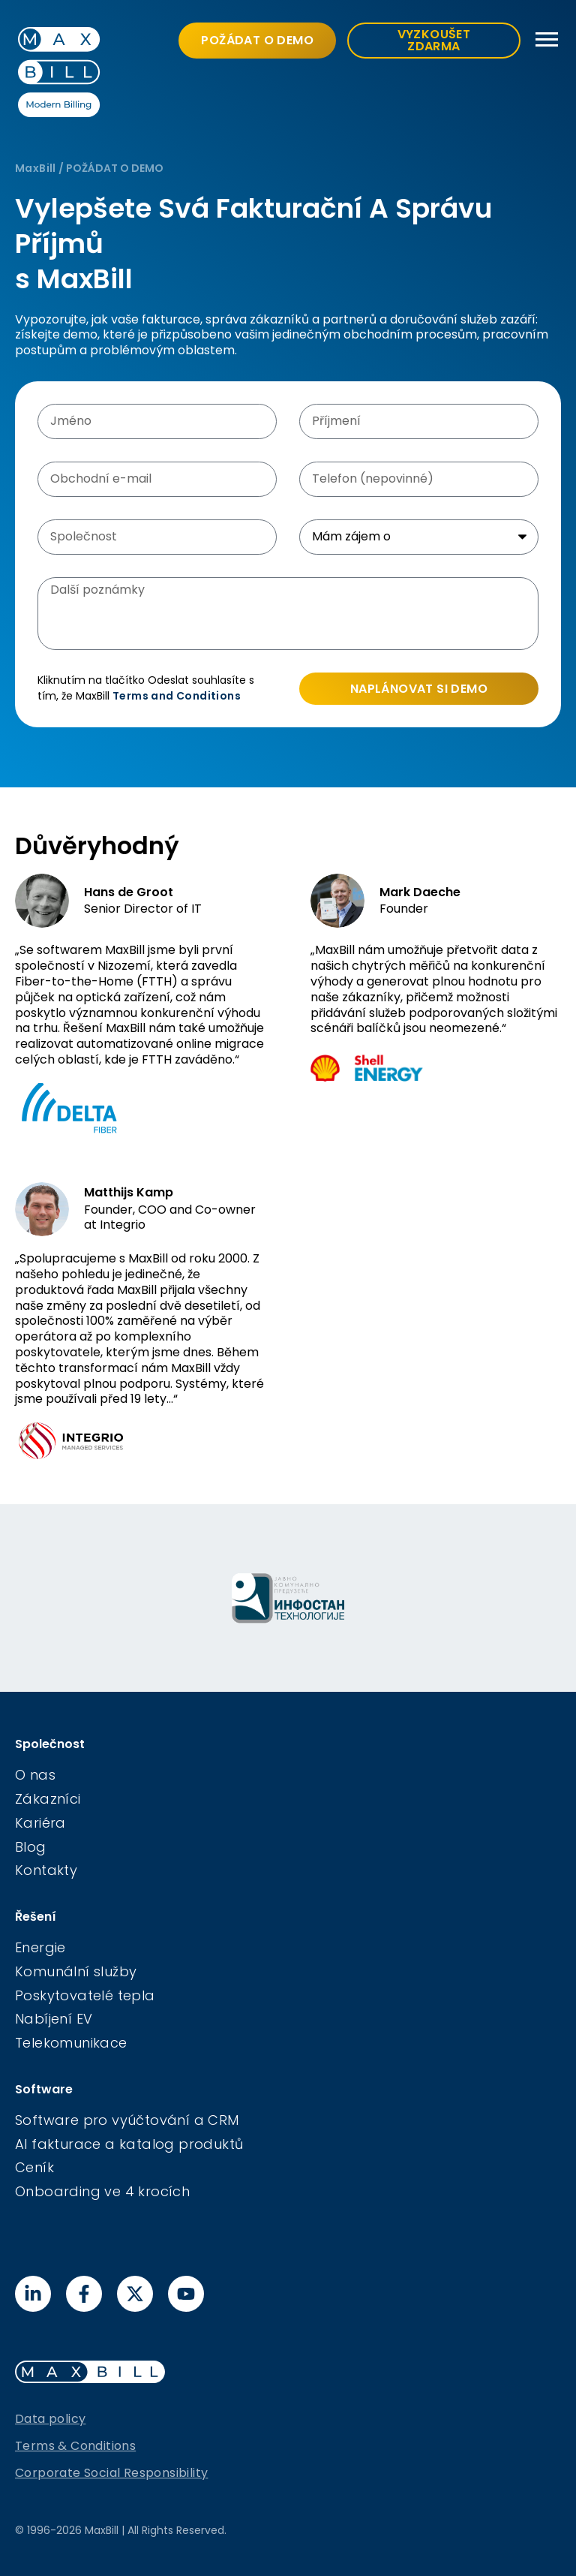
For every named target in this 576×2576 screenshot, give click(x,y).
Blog (30, 1846)
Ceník (34, 2167)
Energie (40, 1947)
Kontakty (46, 1870)
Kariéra (40, 1822)
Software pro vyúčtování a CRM (127, 2120)
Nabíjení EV (53, 2018)
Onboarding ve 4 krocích (102, 2191)
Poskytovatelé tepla (85, 1995)
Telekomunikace (71, 2042)
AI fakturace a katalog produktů (129, 2144)
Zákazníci (48, 1798)
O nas (35, 1774)
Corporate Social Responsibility (111, 2472)
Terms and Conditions (176, 695)
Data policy (50, 2418)
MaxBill (35, 168)
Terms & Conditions (75, 2445)
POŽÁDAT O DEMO (257, 40)
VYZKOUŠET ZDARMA (434, 40)
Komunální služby (75, 1971)
